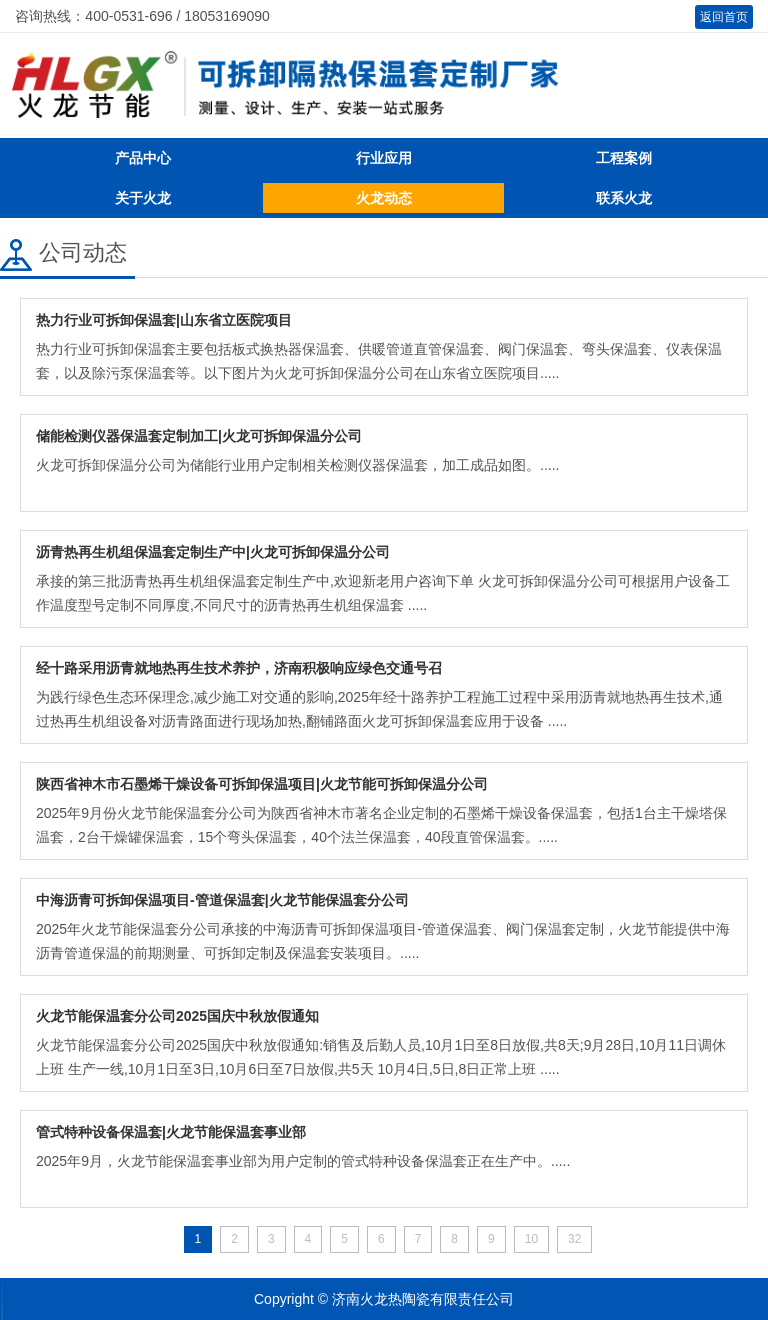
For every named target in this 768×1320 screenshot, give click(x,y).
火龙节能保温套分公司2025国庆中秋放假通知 (177, 1016)
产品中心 (143, 158)
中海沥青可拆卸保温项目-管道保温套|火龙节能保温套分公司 (222, 900)
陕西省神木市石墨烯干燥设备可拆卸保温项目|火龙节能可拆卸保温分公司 (262, 784)
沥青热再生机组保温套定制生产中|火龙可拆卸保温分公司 (213, 552)
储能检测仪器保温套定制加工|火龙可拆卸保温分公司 (199, 436)
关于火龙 (143, 198)
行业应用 (384, 158)
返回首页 (724, 17)
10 (531, 1239)
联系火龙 (624, 198)
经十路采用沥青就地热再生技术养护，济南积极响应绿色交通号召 (239, 668)
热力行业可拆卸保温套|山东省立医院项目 (164, 320)
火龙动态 (384, 198)
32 (574, 1239)
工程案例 (624, 158)
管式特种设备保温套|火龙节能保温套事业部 (171, 1132)
